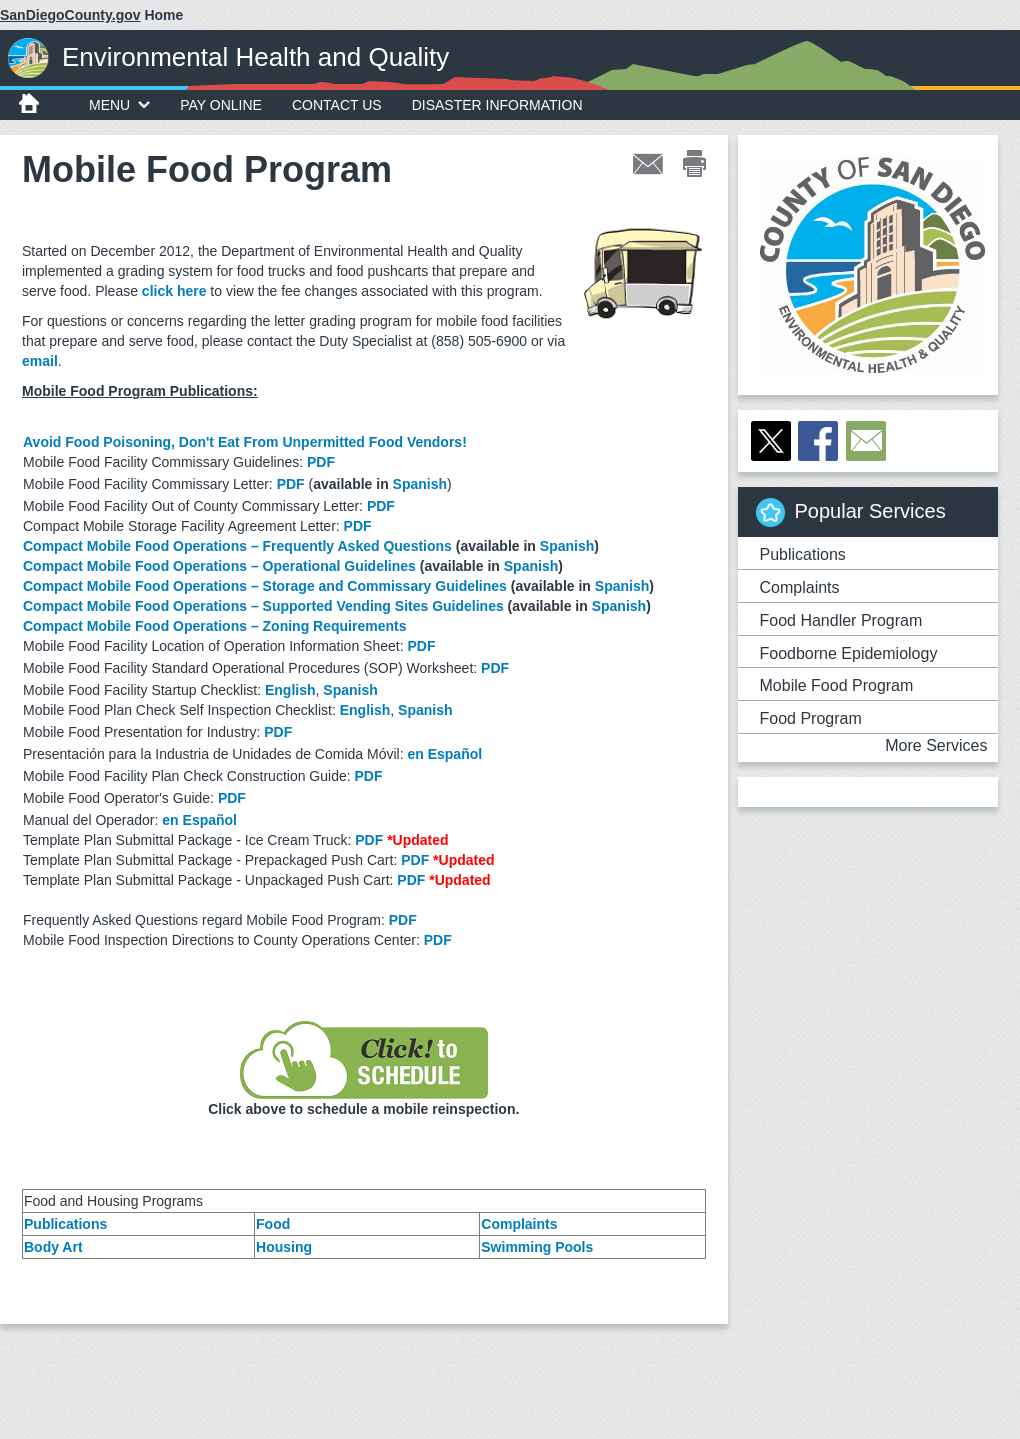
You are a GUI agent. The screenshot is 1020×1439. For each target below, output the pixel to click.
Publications (65, 1224)
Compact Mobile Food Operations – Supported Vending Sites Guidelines (263, 606)
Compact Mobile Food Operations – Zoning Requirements (214, 626)
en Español (444, 754)
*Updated (417, 840)
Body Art (53, 1247)
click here (174, 291)
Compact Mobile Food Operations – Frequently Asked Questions (237, 546)
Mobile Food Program (837, 685)
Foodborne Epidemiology (849, 653)
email (40, 361)
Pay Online (221, 105)
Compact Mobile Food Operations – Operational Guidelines (219, 566)
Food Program (811, 718)
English (290, 690)
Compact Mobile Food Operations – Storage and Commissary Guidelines (265, 586)
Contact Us (337, 105)
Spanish (420, 484)
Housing (284, 1247)
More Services (936, 745)
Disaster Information (497, 105)
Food (273, 1224)
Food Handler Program (841, 620)
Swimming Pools (537, 1247)
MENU (119, 105)
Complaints (519, 1224)
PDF (321, 462)
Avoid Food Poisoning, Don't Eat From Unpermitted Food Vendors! (245, 442)
